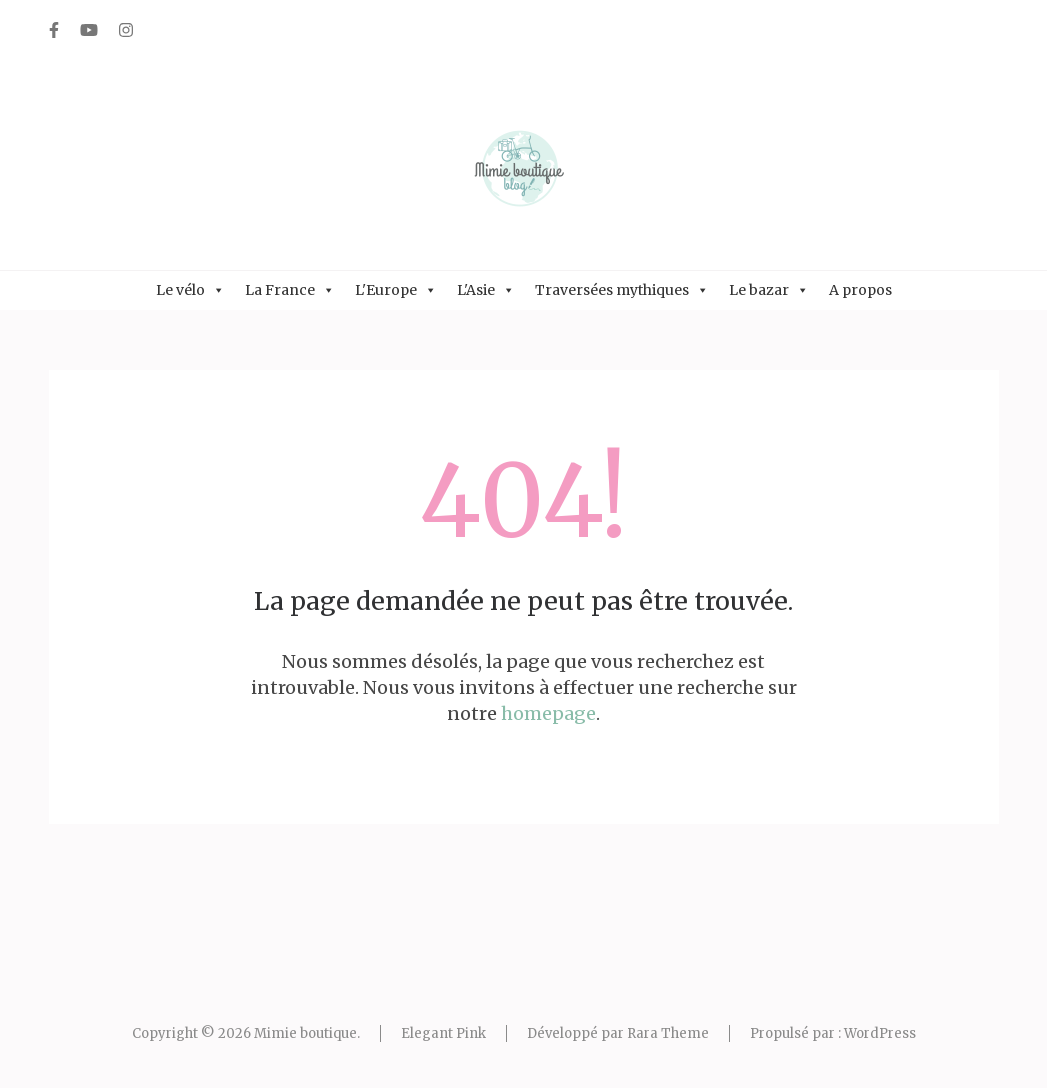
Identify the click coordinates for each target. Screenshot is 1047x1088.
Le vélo (190, 290)
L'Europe (396, 290)
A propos (860, 290)
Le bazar (769, 290)
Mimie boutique (305, 1033)
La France (290, 290)
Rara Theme (668, 1033)
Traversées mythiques (622, 290)
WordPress (880, 1033)
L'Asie (486, 290)
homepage (548, 713)
